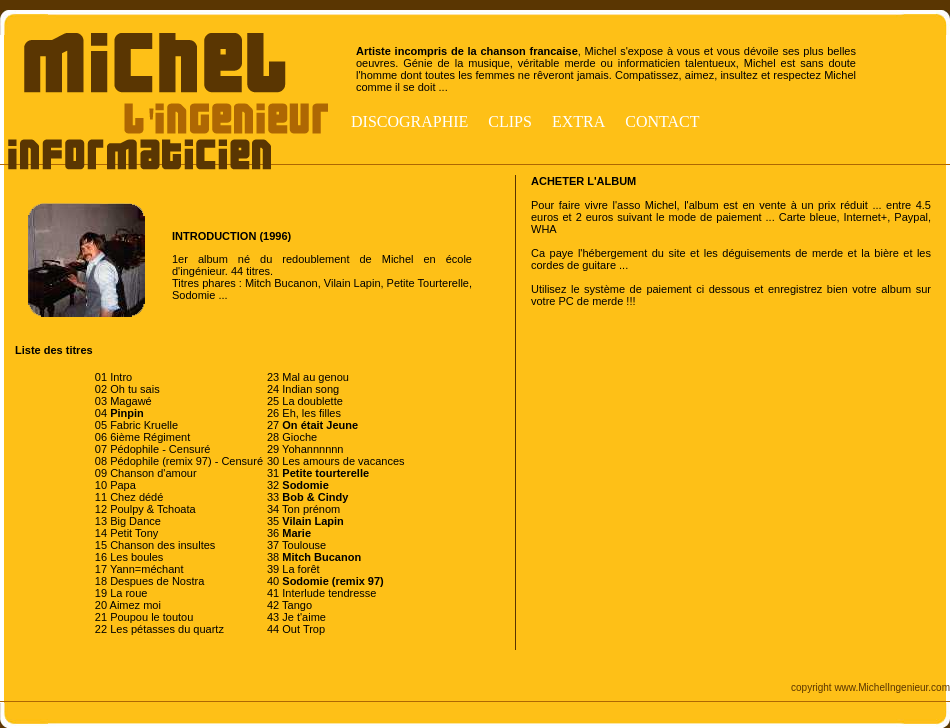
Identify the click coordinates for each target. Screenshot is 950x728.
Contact (662, 121)
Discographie (409, 121)
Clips (510, 121)
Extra (578, 121)
